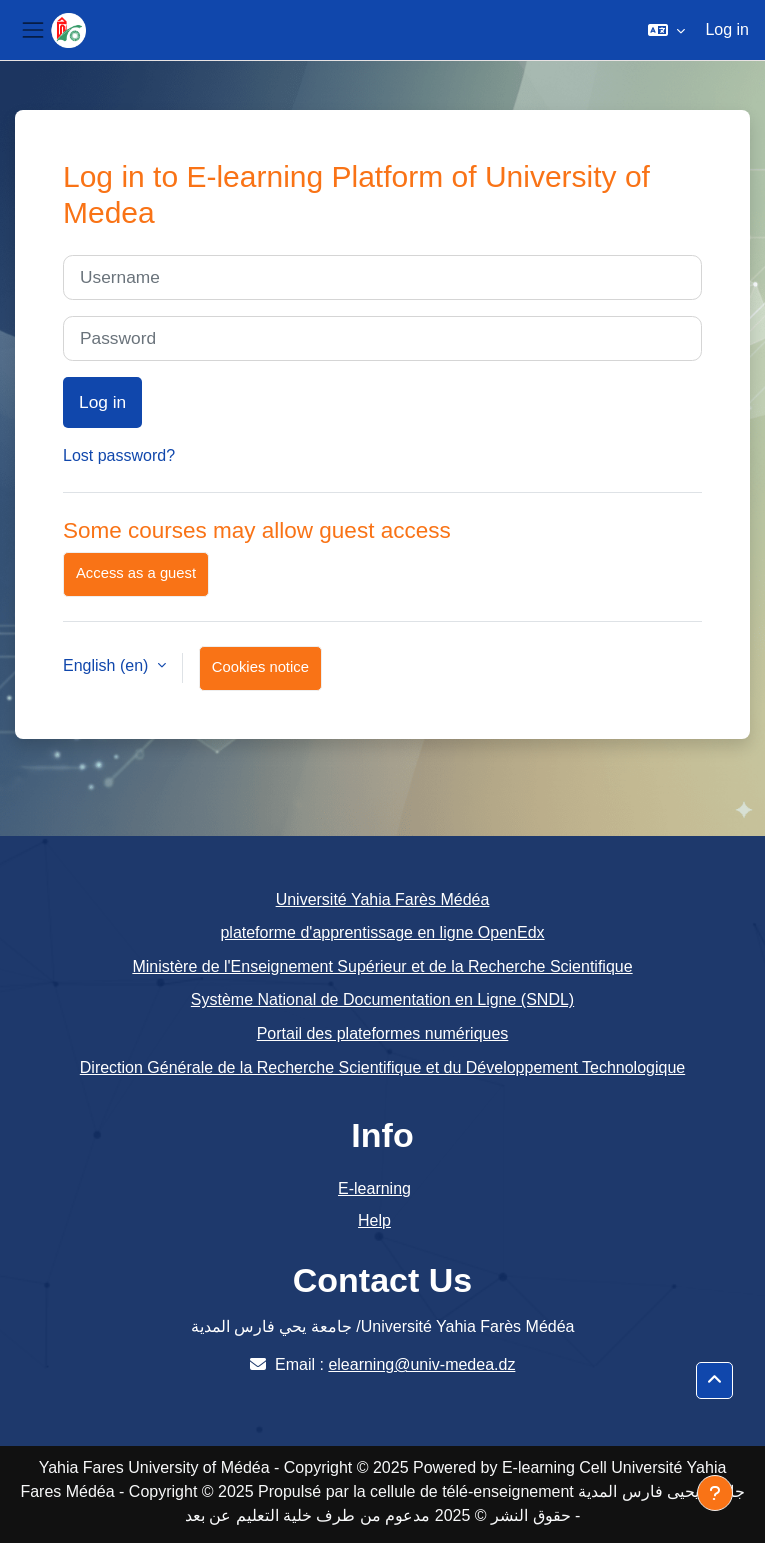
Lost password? (119, 455)
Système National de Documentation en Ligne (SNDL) (382, 999)
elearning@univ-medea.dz (421, 1364)
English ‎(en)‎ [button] (108, 665)
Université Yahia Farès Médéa (383, 899)
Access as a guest (136, 573)
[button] (666, 30)
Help (374, 1220)
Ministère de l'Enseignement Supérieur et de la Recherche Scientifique (382, 966)
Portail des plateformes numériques (383, 1033)
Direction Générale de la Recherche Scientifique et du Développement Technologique (382, 1067)
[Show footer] (715, 1493)
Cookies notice (260, 667)
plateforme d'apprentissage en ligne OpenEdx (382, 932)
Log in (727, 29)
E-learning (374, 1188)
